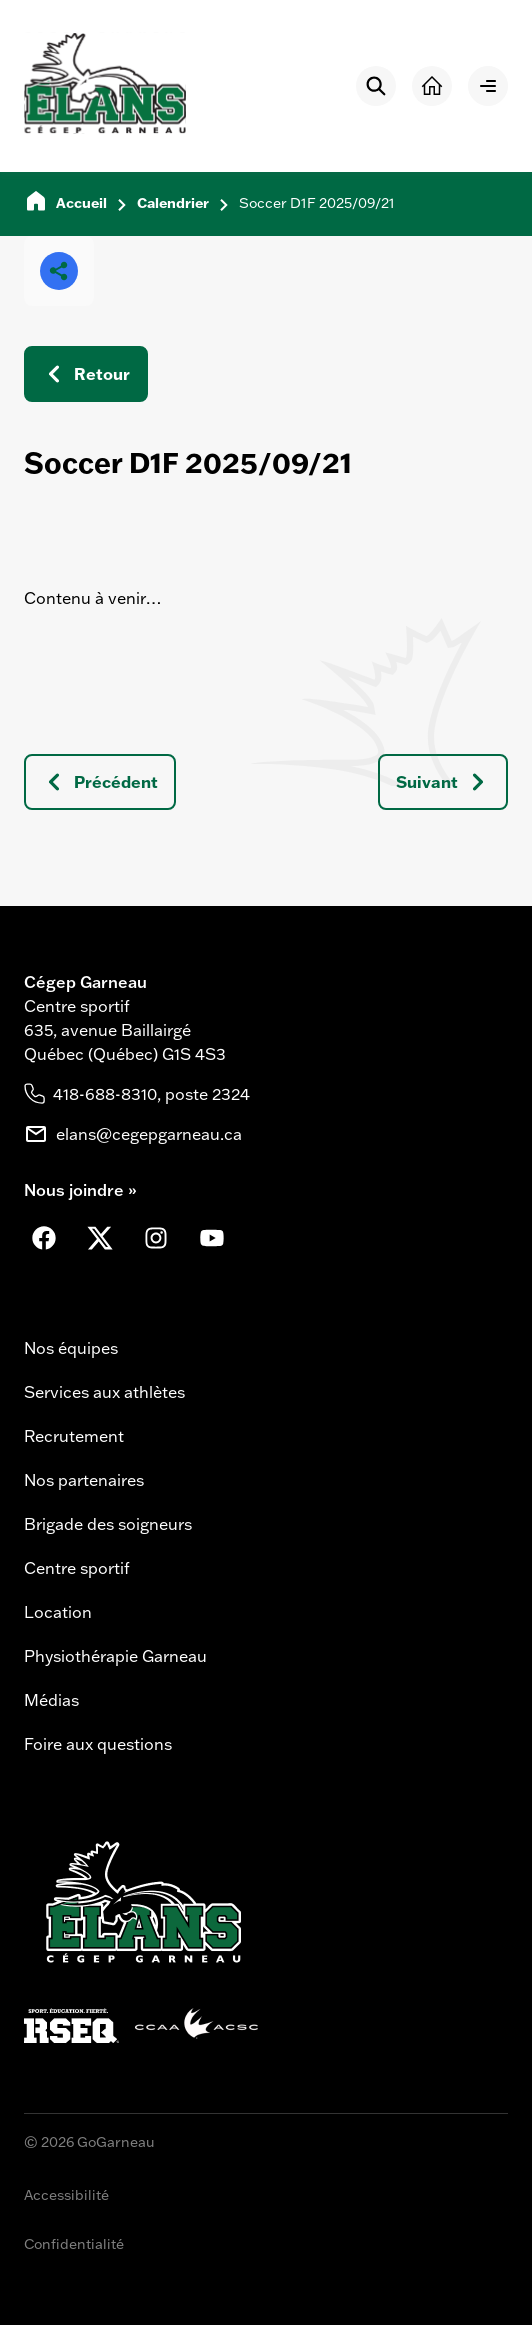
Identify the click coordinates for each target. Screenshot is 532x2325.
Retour (86, 374)
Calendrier (173, 203)
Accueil (81, 203)
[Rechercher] (376, 86)
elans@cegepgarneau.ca (149, 1134)
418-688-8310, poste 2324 (151, 1094)
